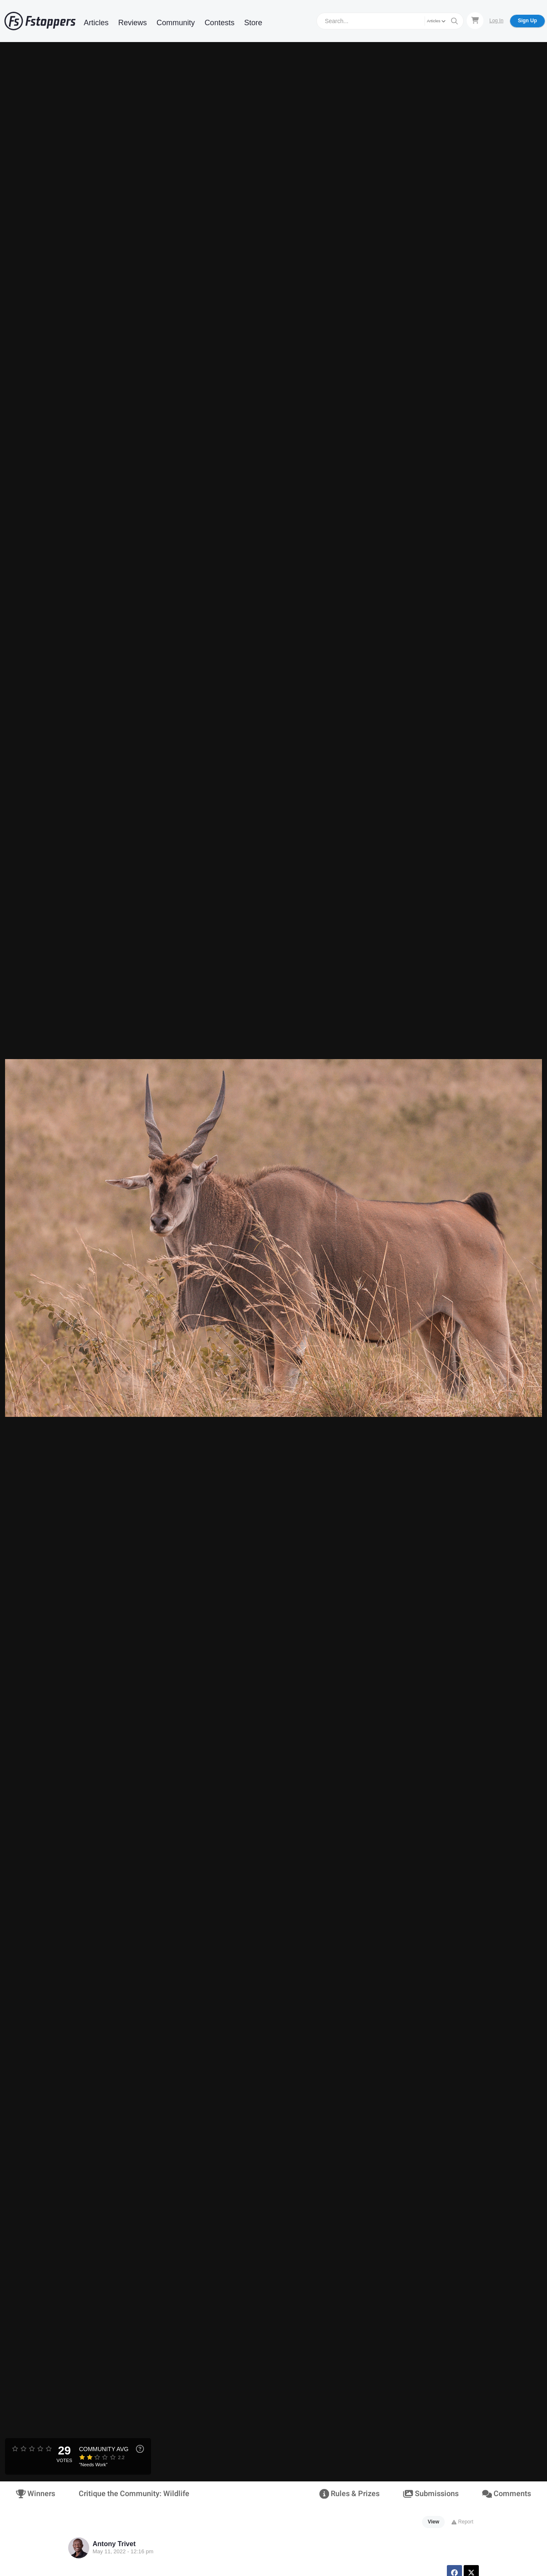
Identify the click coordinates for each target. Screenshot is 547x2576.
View (433, 2522)
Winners (35, 2493)
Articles (96, 22)
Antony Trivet (114, 2543)
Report (462, 2522)
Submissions (430, 2493)
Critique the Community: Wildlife (134, 2493)
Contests (219, 22)
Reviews (132, 22)
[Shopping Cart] (475, 20)
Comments (506, 2493)
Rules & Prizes (349, 2493)
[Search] (372, 21)
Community (176, 22)
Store (253, 22)
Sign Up (527, 21)
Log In (496, 21)
